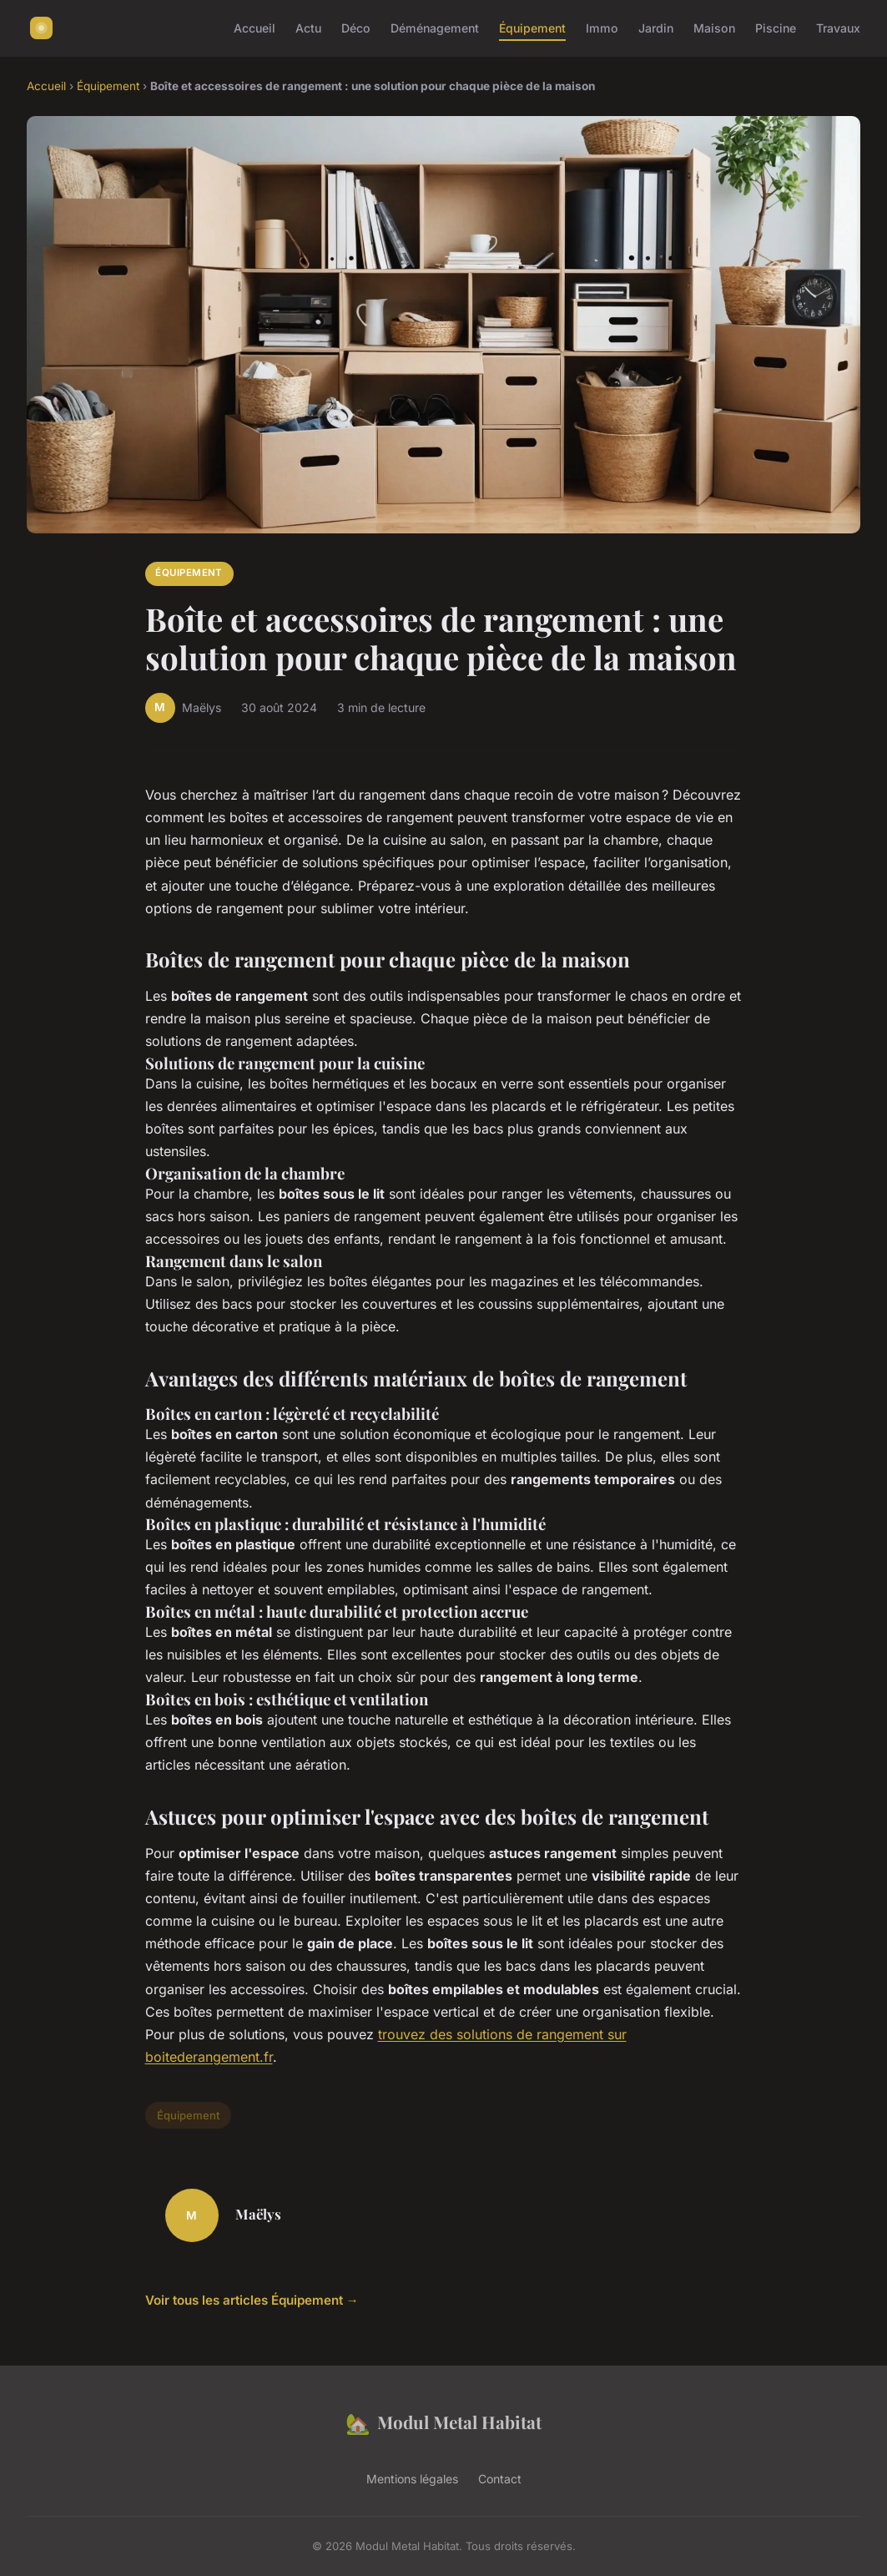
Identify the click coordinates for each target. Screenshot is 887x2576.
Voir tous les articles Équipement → (252, 2300)
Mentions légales (412, 2479)
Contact (500, 2479)
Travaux (838, 28)
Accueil (254, 28)
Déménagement (435, 28)
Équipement (532, 28)
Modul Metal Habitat (443, 2423)
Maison (714, 28)
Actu (308, 28)
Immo (602, 28)
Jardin (655, 28)
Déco (355, 28)
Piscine (775, 28)
